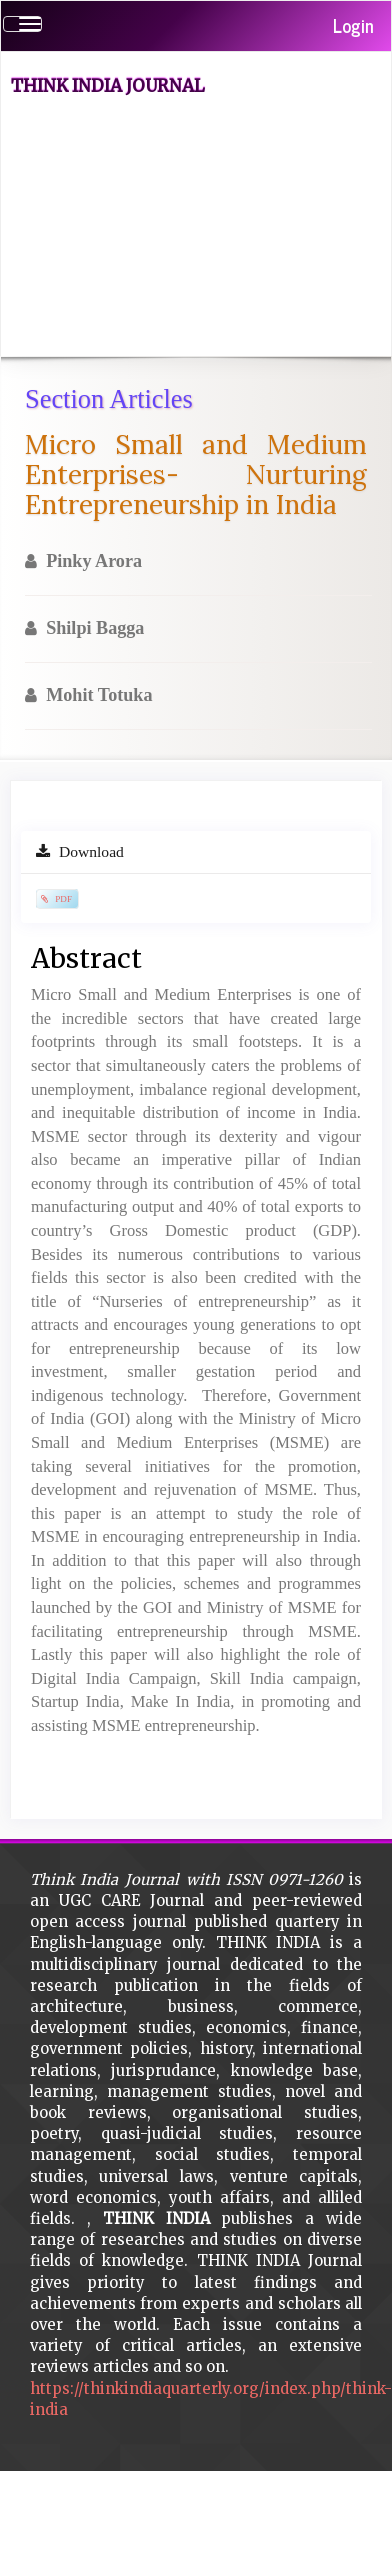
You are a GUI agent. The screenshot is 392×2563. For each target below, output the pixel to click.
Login (353, 25)
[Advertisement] (187, 229)
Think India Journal (108, 86)
